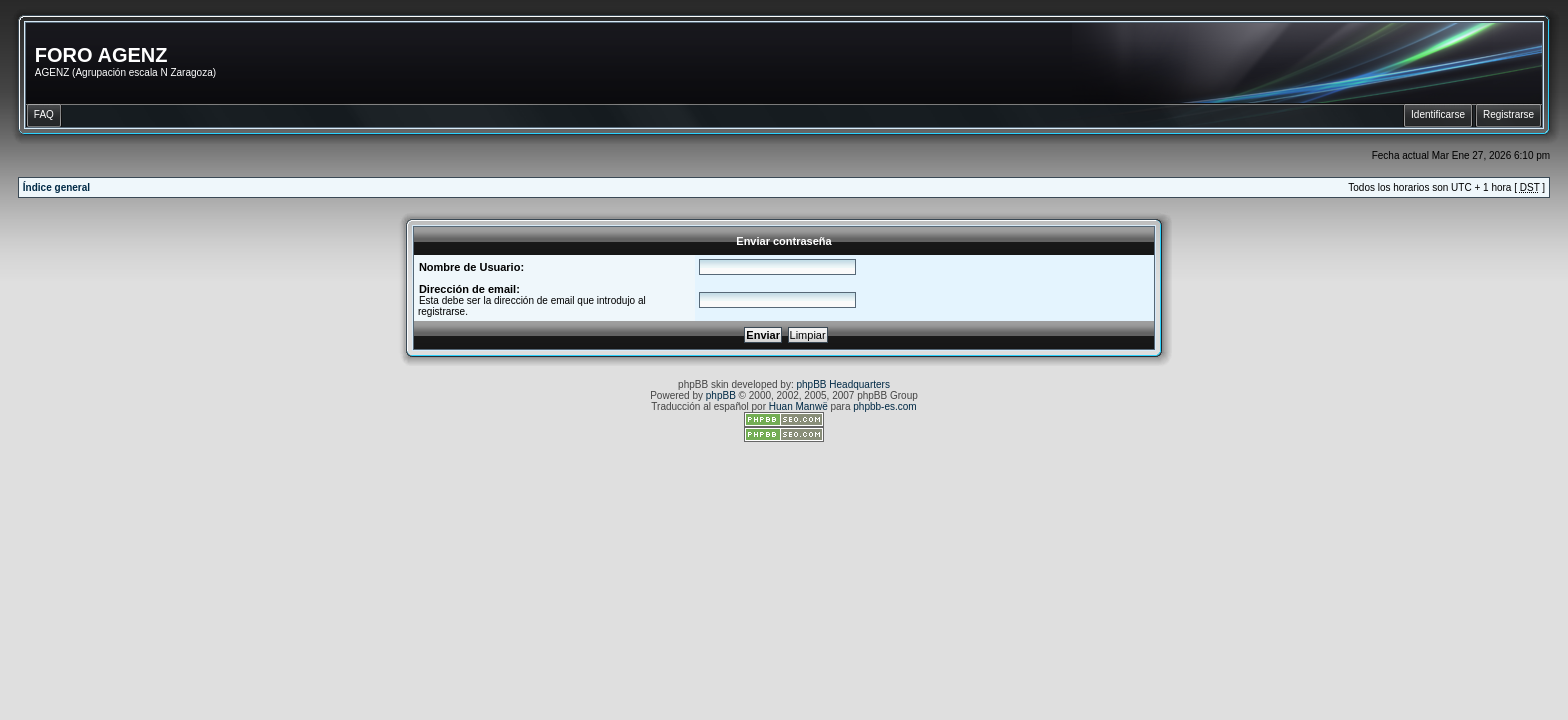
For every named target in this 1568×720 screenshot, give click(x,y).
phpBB (721, 395)
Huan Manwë (798, 406)
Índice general (56, 187)
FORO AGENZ (101, 55)
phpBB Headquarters (843, 384)
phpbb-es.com (884, 406)
